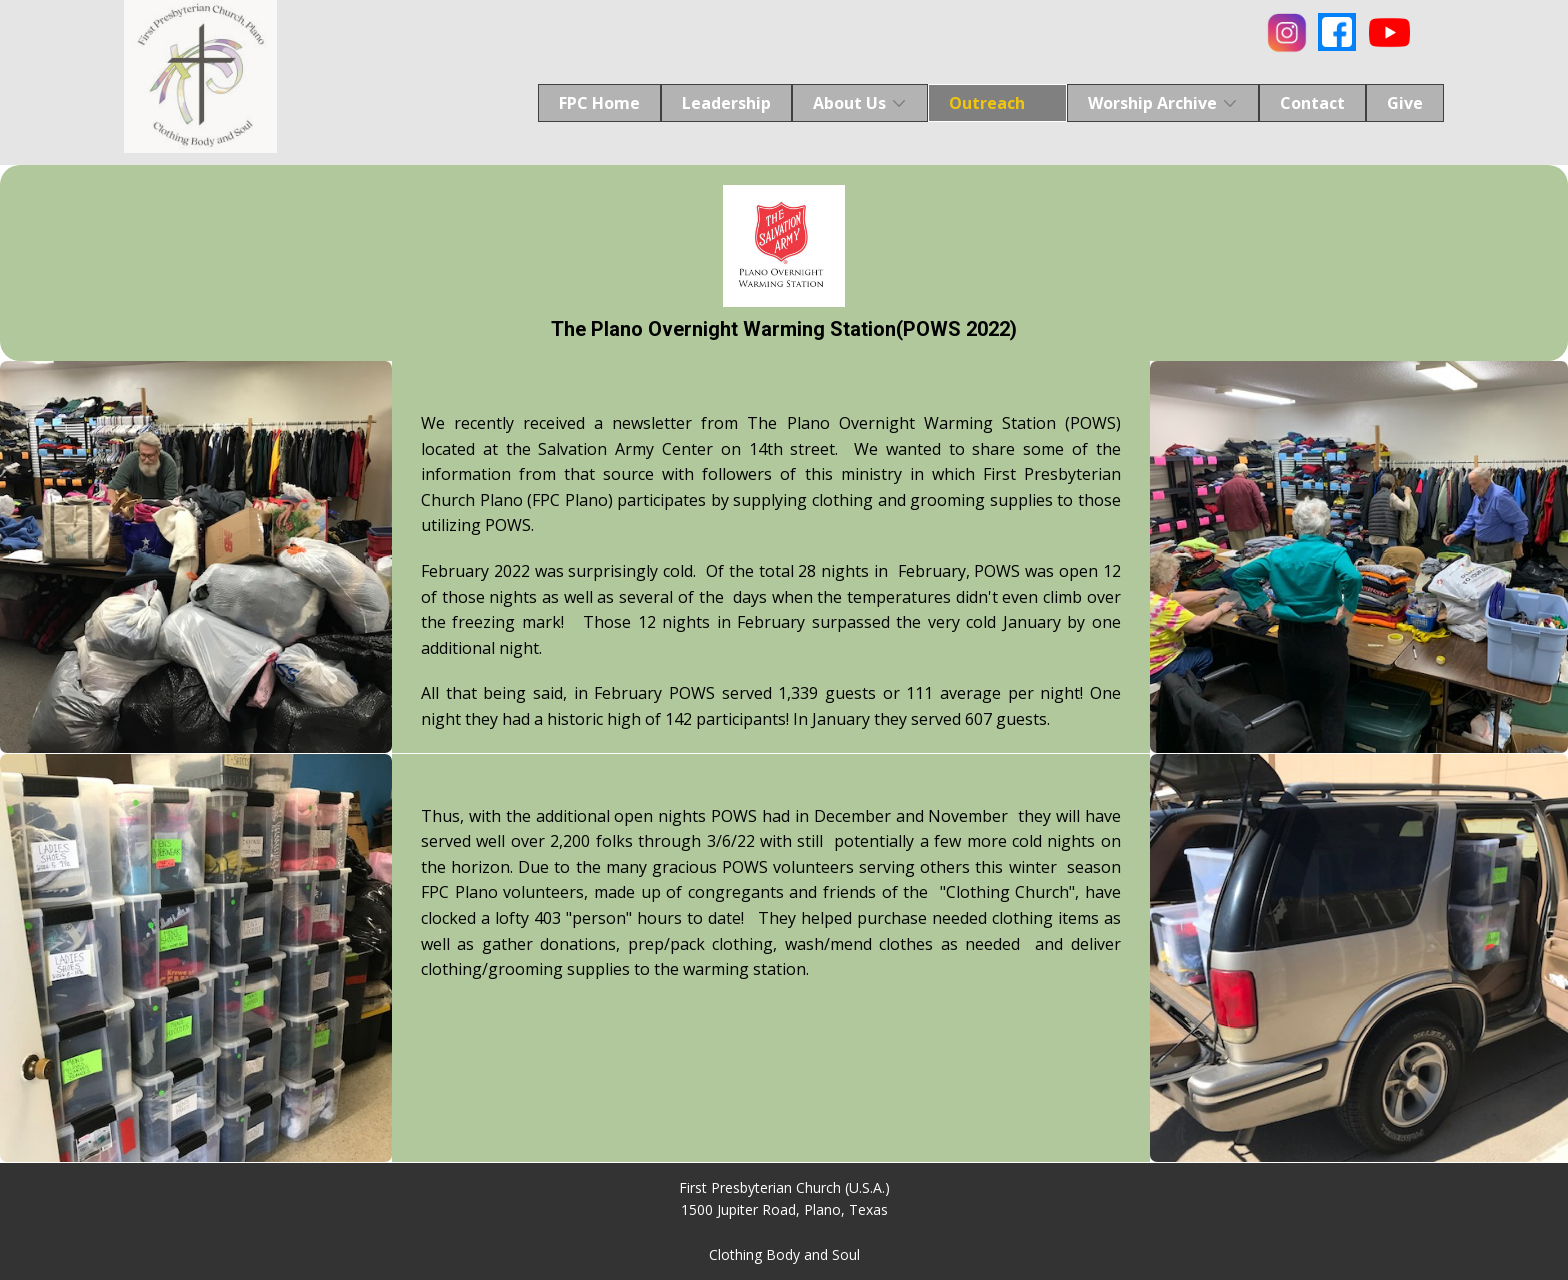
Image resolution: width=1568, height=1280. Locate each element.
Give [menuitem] (1405, 103)
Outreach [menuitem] (987, 103)
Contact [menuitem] (1312, 103)
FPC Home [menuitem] (599, 103)
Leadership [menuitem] (726, 103)
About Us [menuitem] (849, 103)
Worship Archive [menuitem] (1152, 103)
